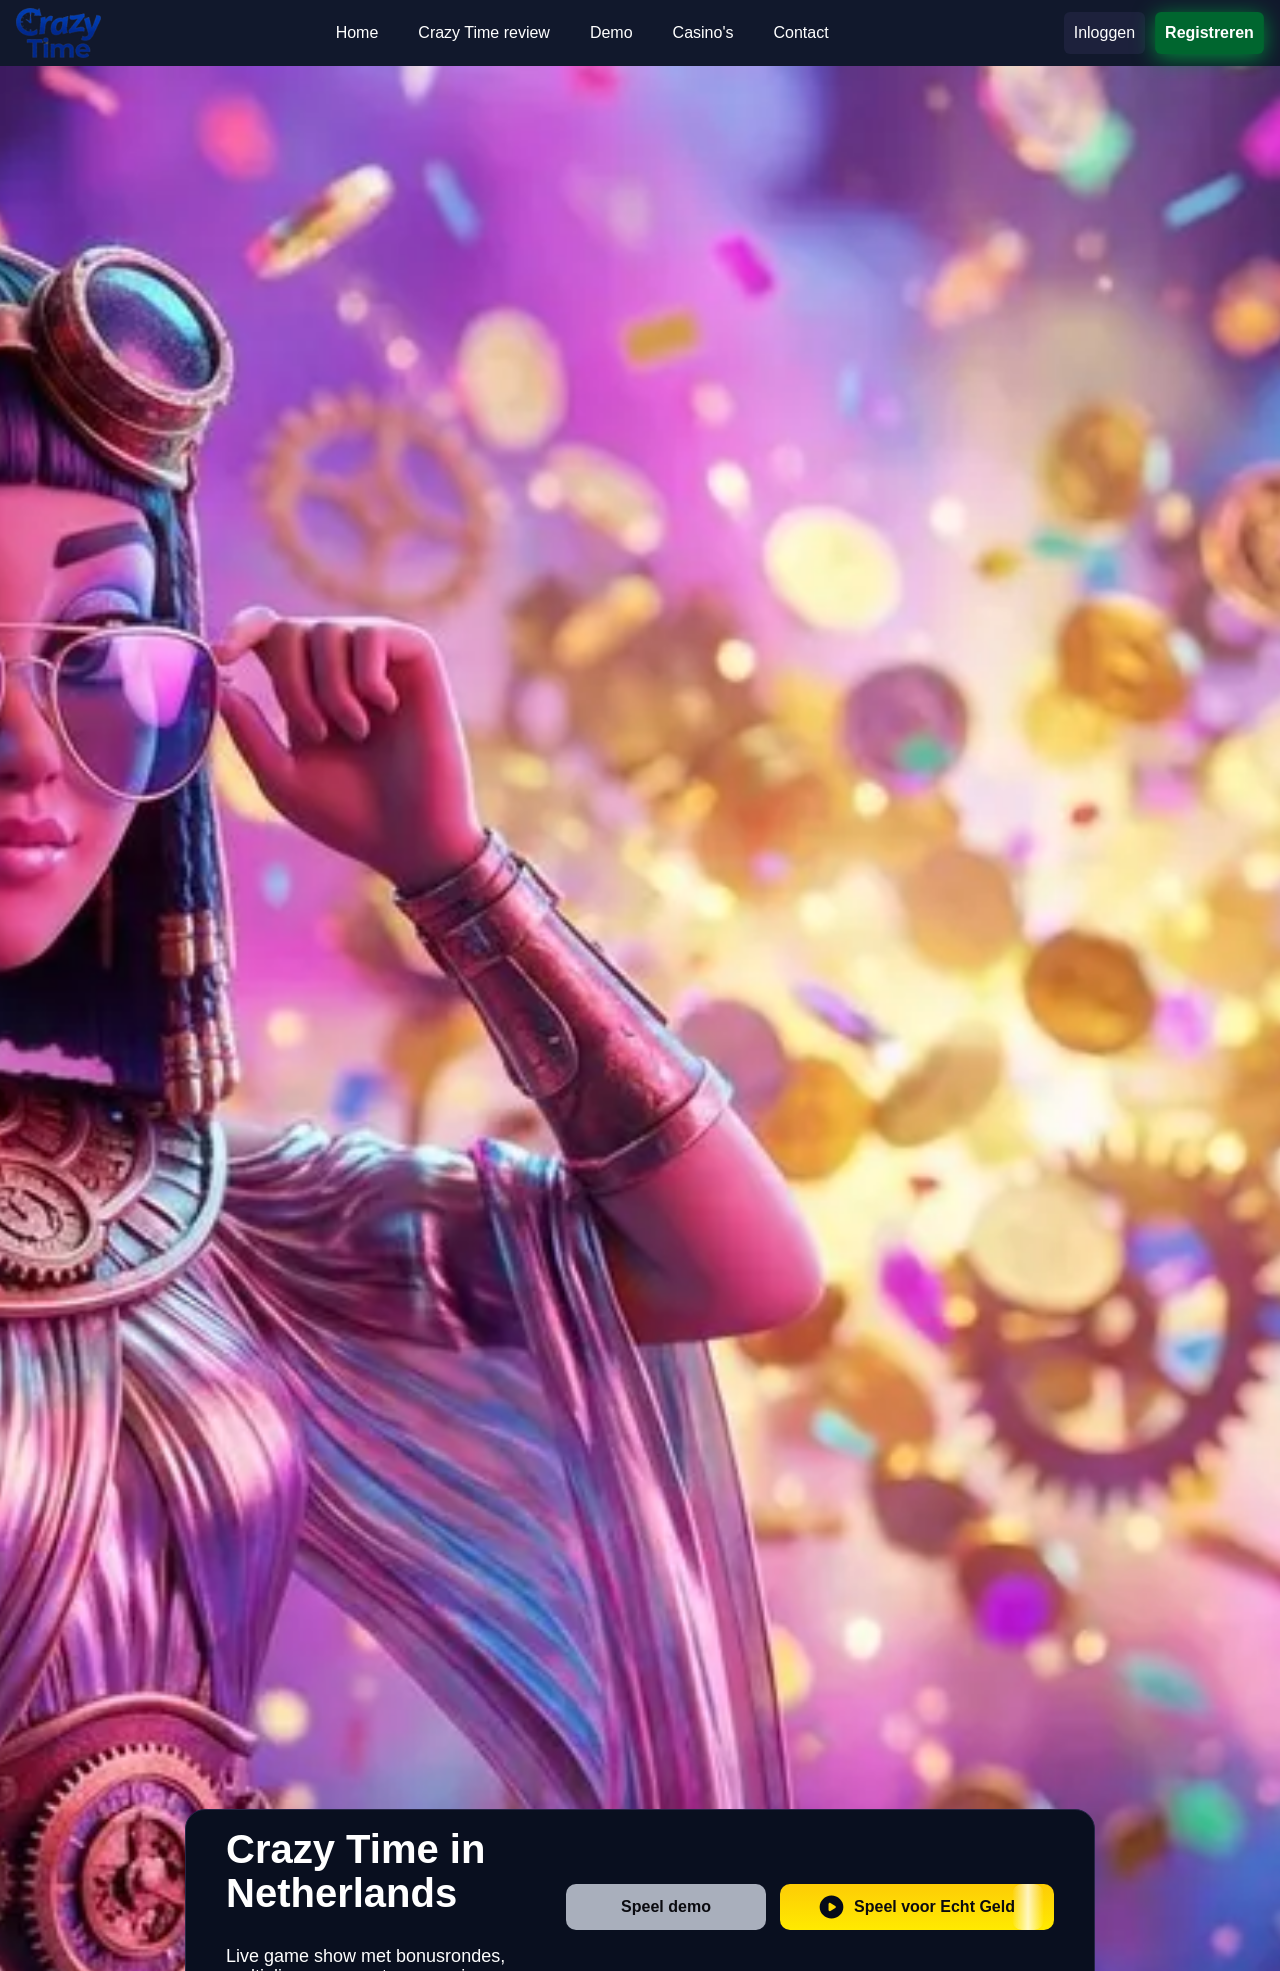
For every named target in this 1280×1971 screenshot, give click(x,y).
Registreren (1209, 32)
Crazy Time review (484, 32)
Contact (800, 32)
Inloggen (1104, 32)
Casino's (703, 32)
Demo (611, 32)
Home (357, 32)
